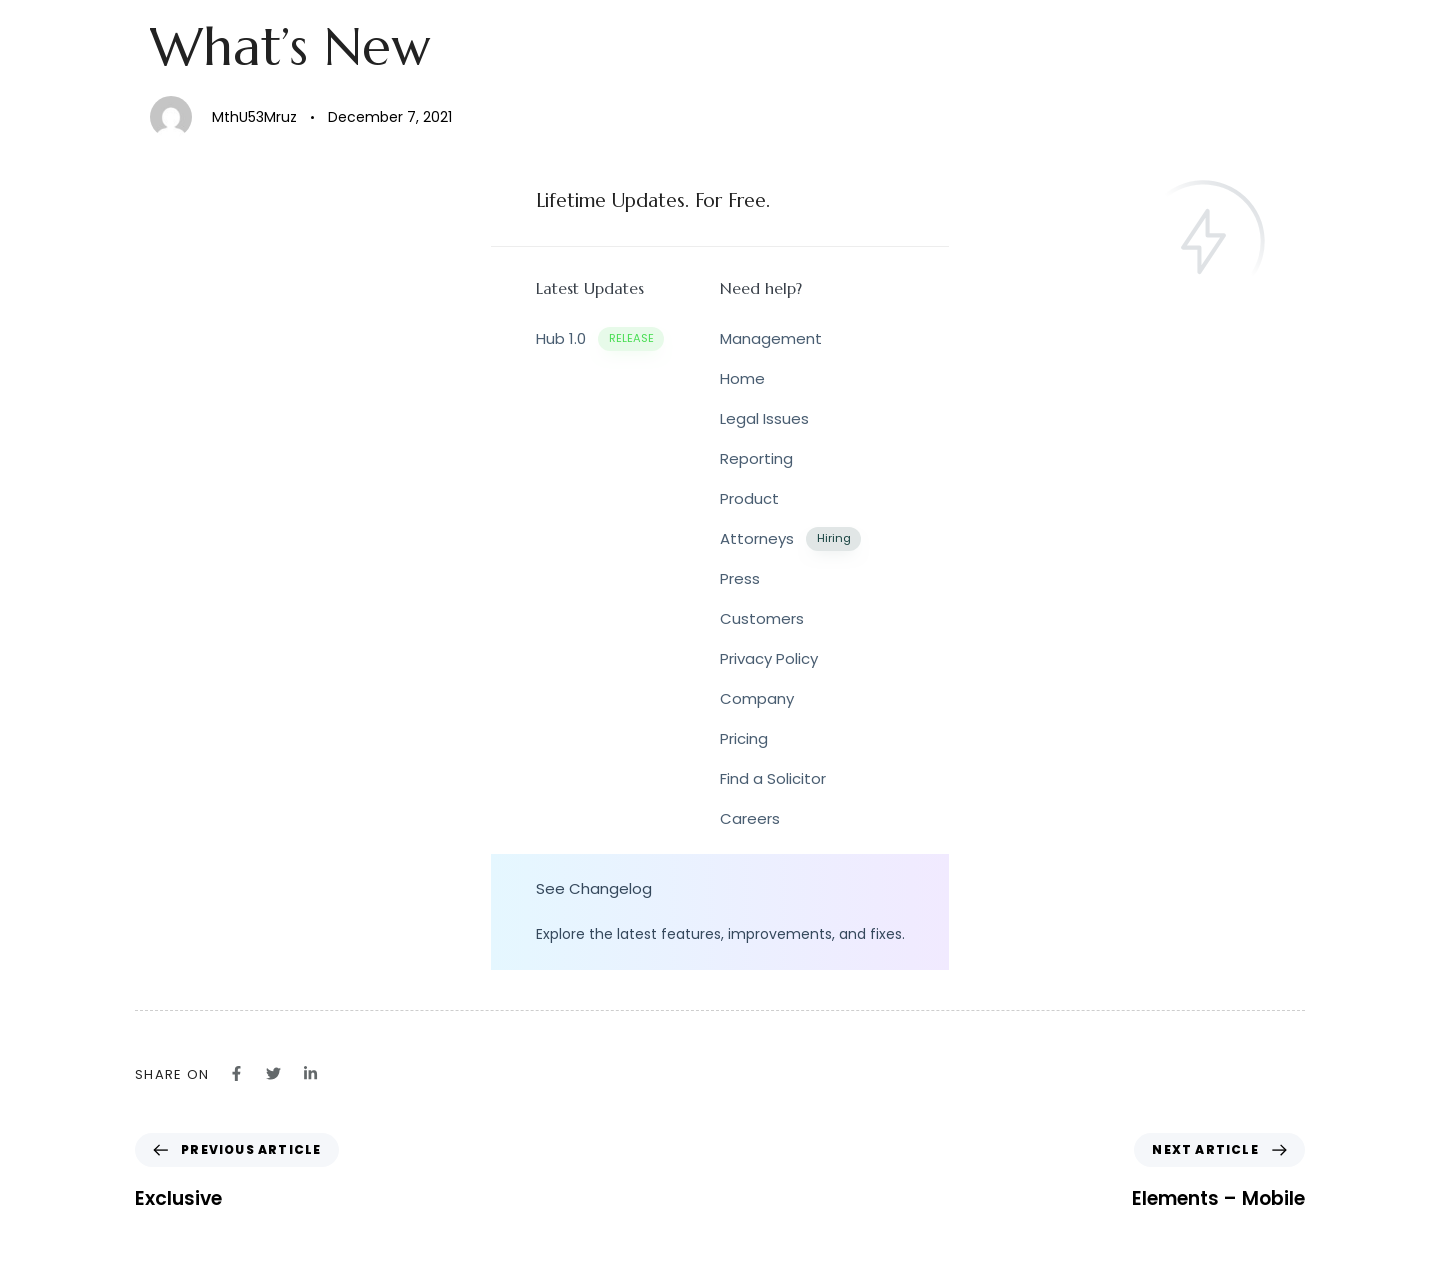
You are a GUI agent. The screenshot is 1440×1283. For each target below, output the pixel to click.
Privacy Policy (769, 658)
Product (749, 498)
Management (771, 338)
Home (742, 378)
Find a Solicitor (773, 778)
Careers (750, 818)
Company (757, 698)
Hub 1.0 (600, 339)
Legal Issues (764, 418)
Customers (762, 618)
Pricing (744, 738)
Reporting (756, 458)
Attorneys (790, 539)
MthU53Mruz (254, 117)
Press (740, 578)
